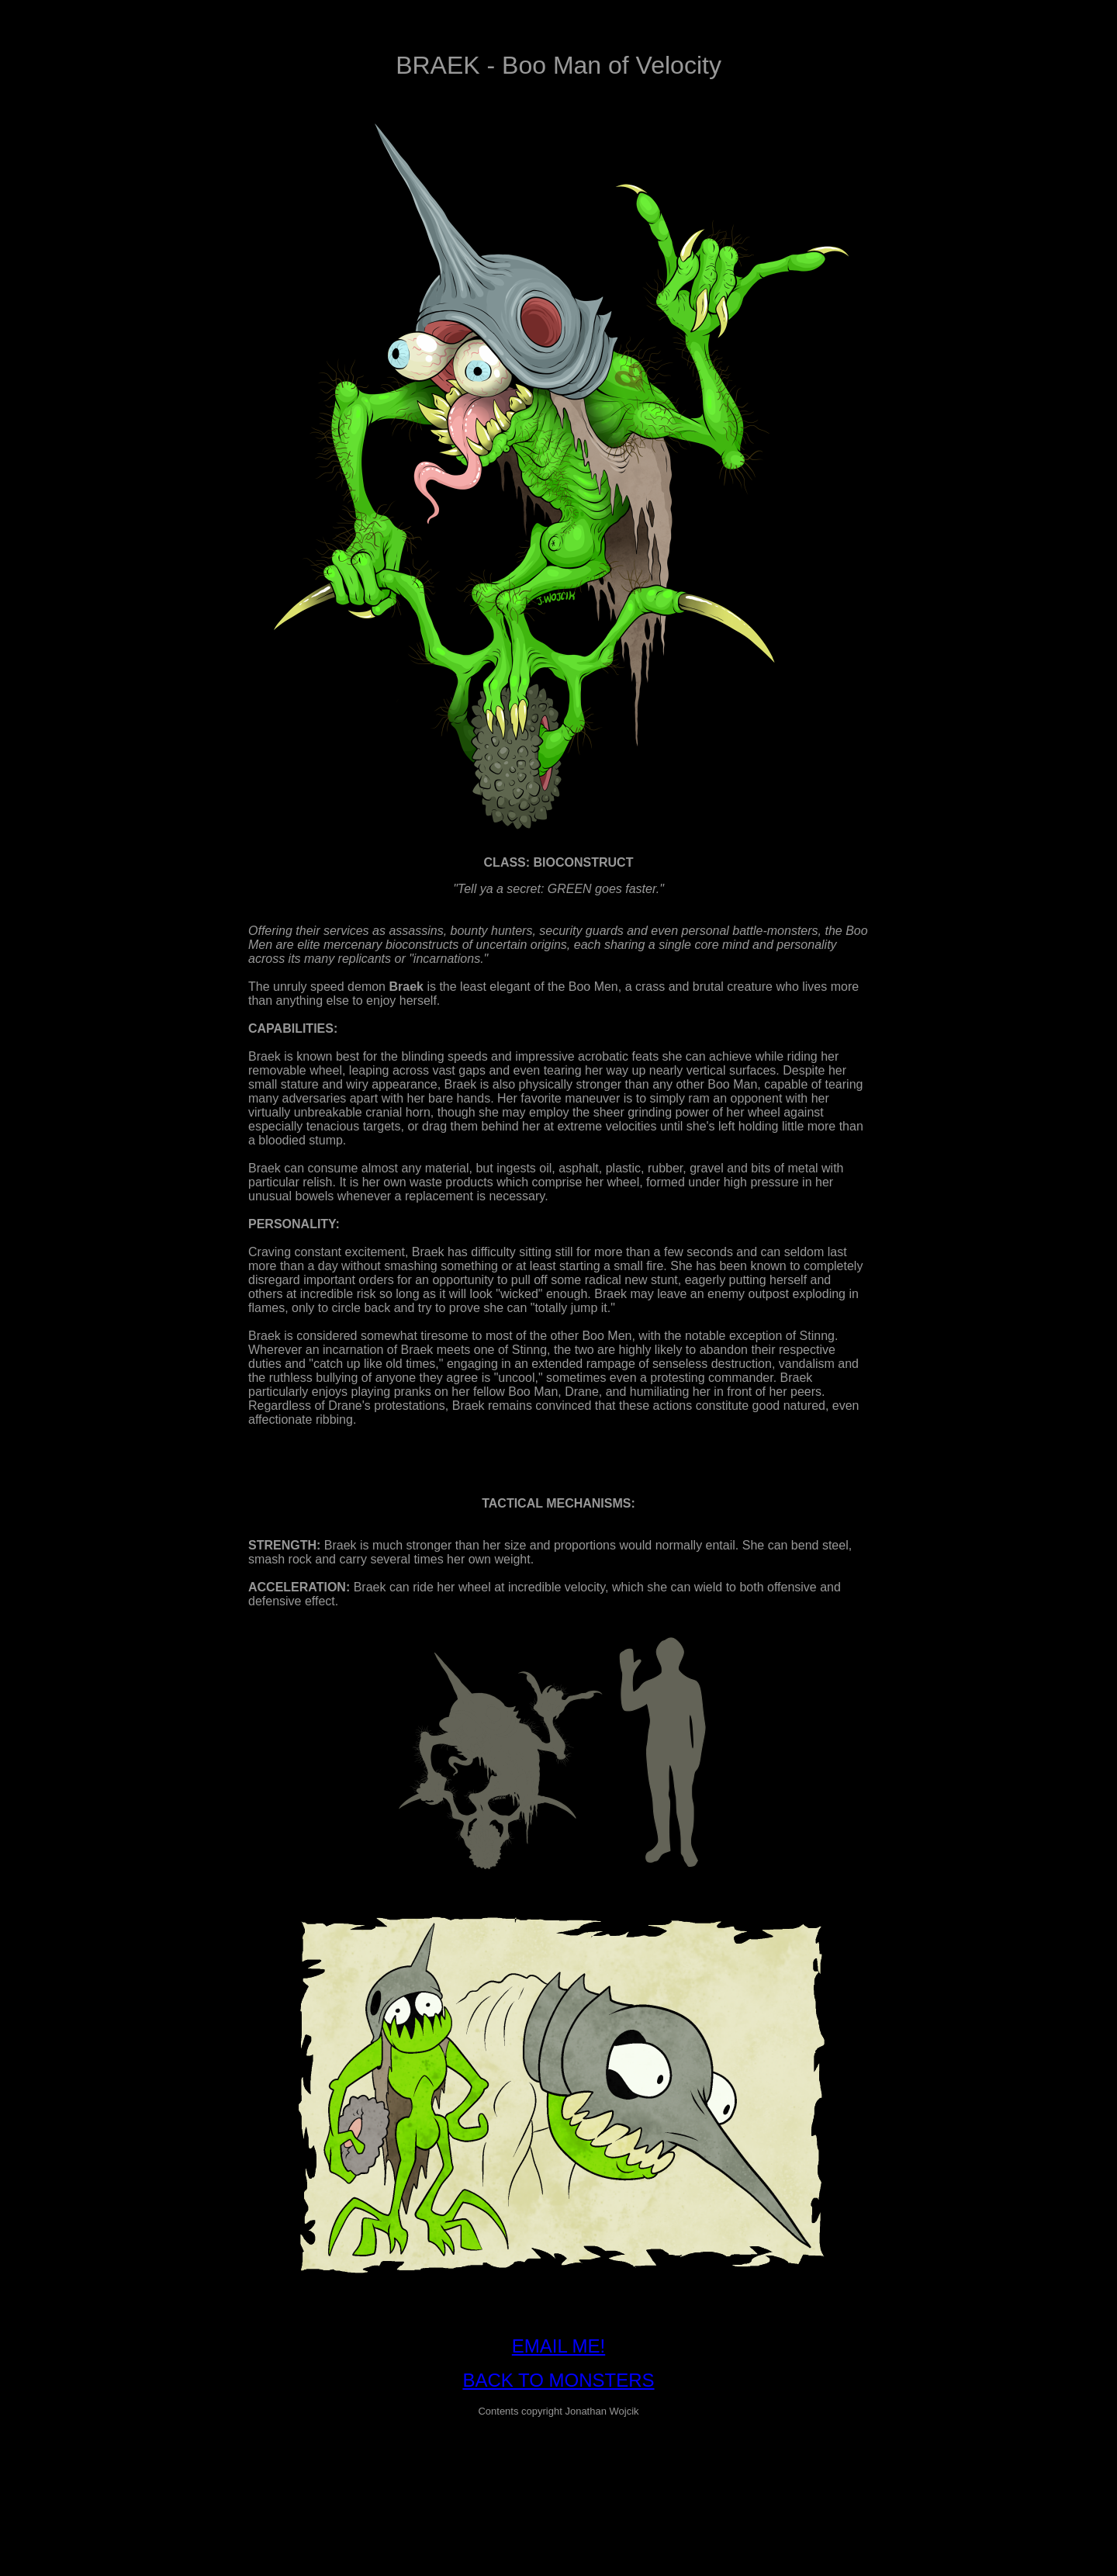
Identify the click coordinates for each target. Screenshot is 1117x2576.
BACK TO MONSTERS (558, 2380)
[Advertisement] (558, 2465)
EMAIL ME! (558, 2345)
